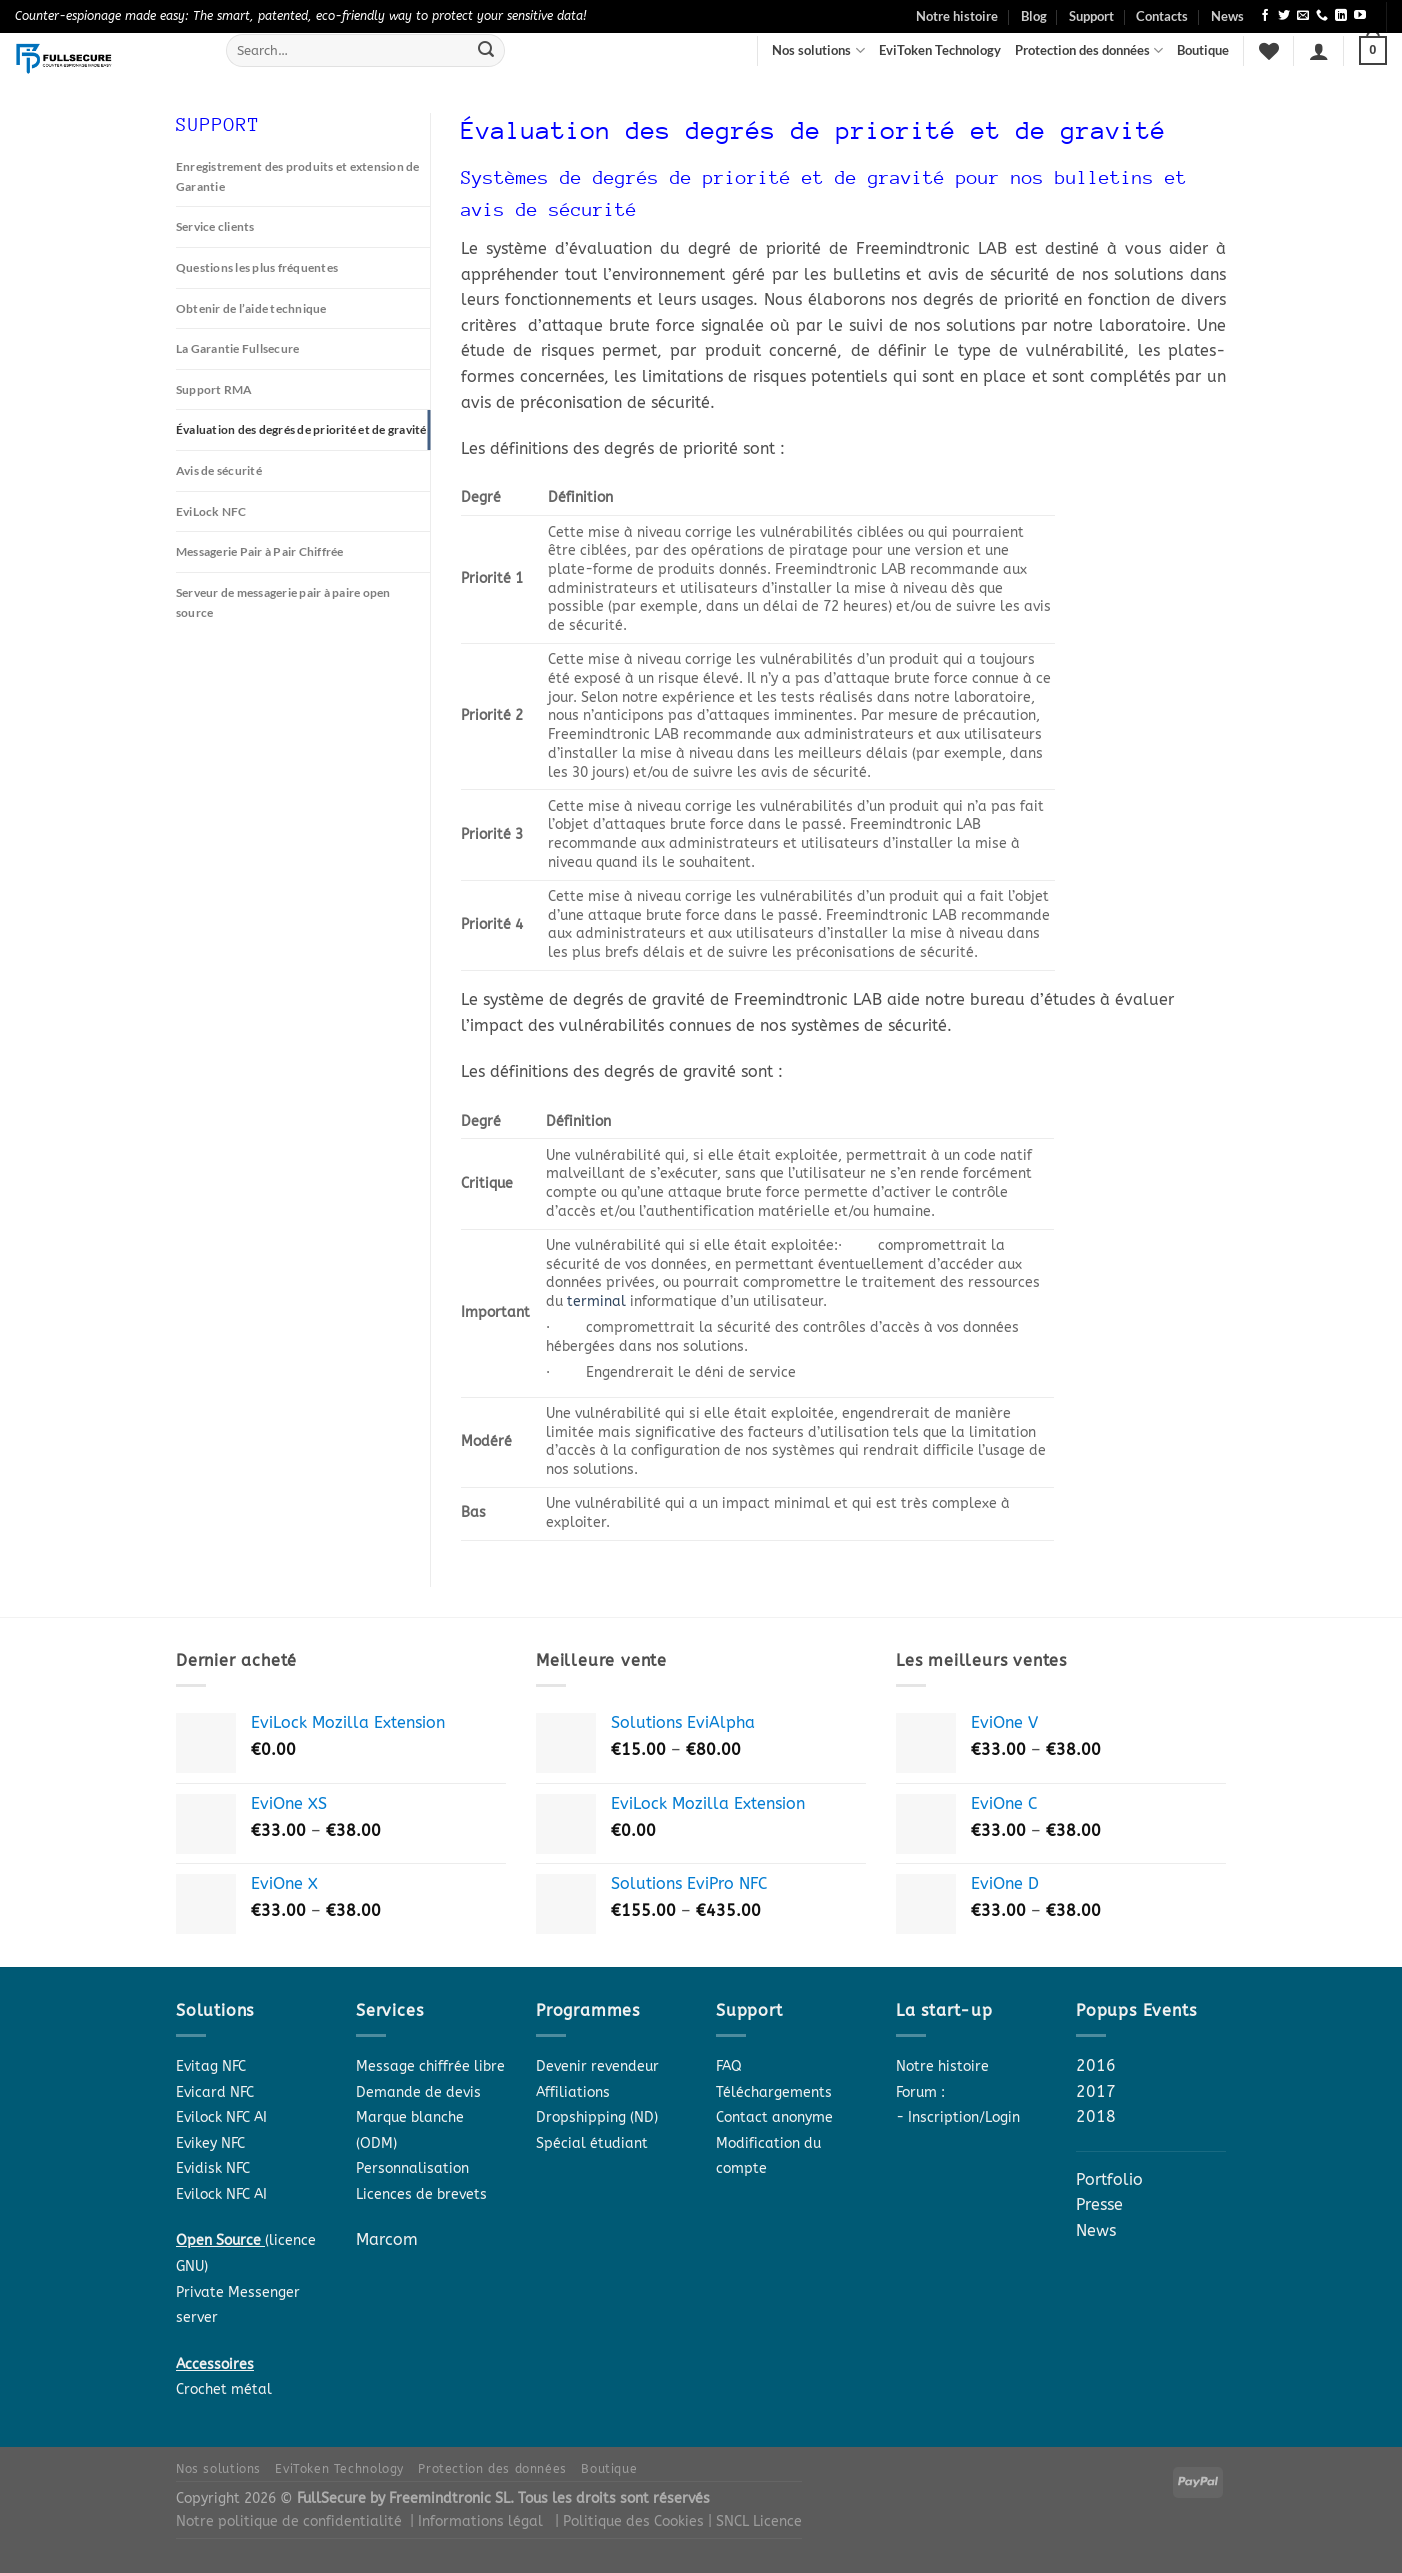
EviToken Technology (940, 50)
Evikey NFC (210, 2143)
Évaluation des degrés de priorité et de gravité (292, 446)
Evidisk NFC (213, 2168)
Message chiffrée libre (430, 2066)
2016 (1096, 2065)
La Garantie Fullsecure (244, 353)
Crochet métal (224, 2389)
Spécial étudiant (592, 2143)
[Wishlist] (1269, 51)
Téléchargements (774, 2092)
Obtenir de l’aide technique (258, 312)
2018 (1096, 2116)
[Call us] (1322, 16)
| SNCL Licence (755, 2521)
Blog (1034, 16)
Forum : (920, 2092)
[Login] (1319, 51)
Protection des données (1089, 50)
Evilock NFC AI (221, 2117)
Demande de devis (418, 2092)
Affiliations (573, 2092)
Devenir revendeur (597, 2066)
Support (1091, 16)
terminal (596, 1301)
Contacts (1162, 16)
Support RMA (216, 395)
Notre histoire (957, 16)
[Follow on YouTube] (1360, 16)
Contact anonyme (774, 2117)
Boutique (1203, 50)
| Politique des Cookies (631, 2521)
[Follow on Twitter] (1284, 16)
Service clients (220, 229)
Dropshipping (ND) (597, 2117)
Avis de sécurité (224, 498)
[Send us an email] (1303, 16)
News (1227, 16)
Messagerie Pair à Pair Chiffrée (272, 581)
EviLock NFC (214, 540)
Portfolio (1109, 2179)
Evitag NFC (211, 2066)
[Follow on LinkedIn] (1341, 16)
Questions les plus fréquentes (265, 270)
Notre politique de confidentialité (289, 2521)
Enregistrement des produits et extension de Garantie (300, 177)
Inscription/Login (964, 2117)
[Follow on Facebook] (1265, 16)
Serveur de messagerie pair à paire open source (297, 633)
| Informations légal (476, 2521)
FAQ (729, 2066)
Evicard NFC (215, 2092)
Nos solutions (818, 50)
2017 (1096, 2091)
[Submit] (486, 51)
